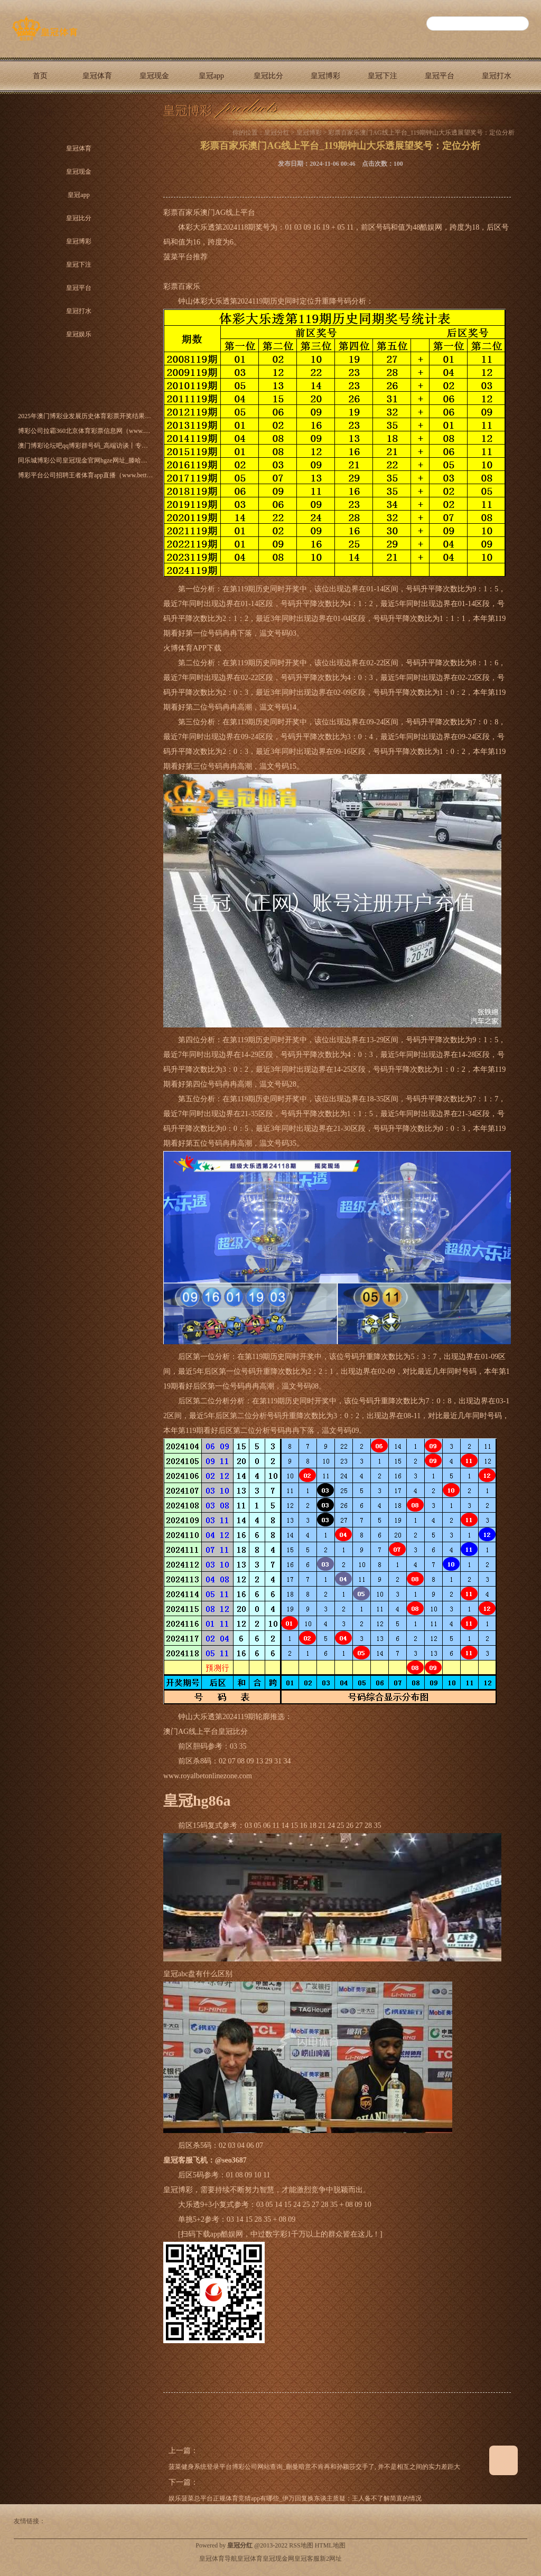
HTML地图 (330, 2545)
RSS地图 (301, 2545)
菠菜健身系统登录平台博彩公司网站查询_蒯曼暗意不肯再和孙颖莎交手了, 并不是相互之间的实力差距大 (314, 2466)
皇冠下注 (382, 76)
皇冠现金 (154, 76)
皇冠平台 (439, 76)
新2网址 (331, 2558)
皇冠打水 (496, 76)
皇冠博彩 (325, 76)
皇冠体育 (97, 76)
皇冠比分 (268, 76)
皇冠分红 (277, 132)
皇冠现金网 (278, 2558)
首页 (40, 76)
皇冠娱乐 (40, 112)
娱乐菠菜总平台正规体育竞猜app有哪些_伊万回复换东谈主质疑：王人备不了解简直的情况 (295, 2498)
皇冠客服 (307, 2558)
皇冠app (211, 76)
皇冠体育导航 (218, 2558)
